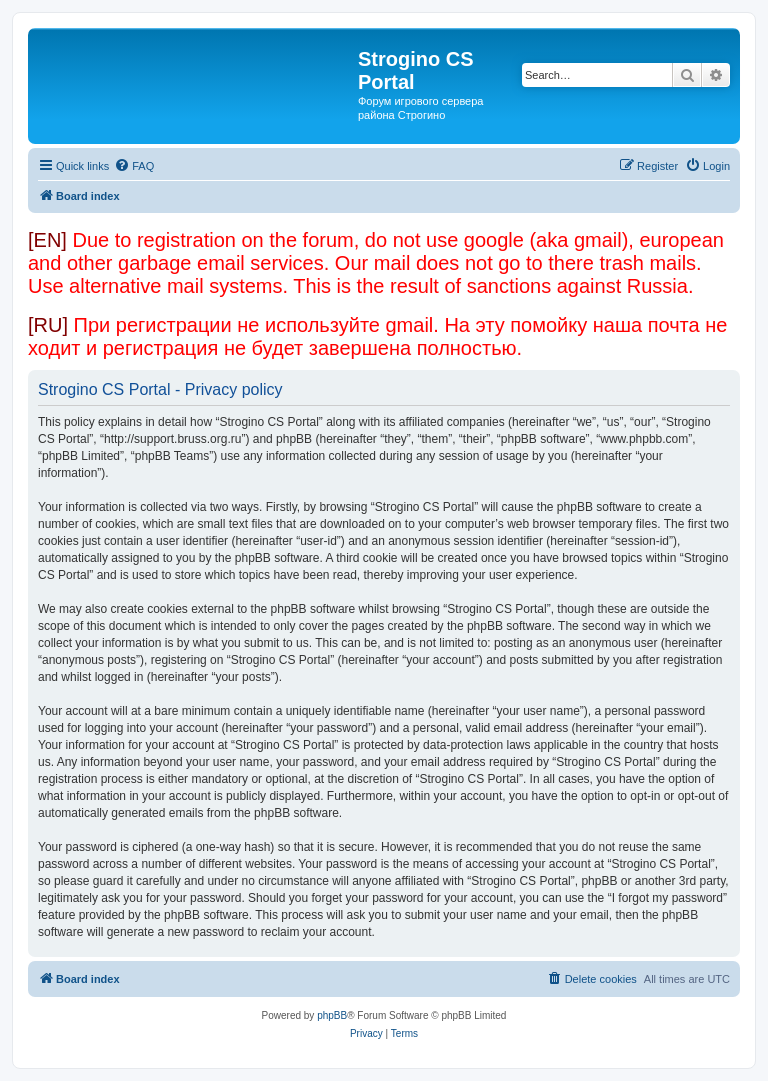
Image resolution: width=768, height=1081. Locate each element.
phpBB (332, 1015)
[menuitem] (134, 166)
